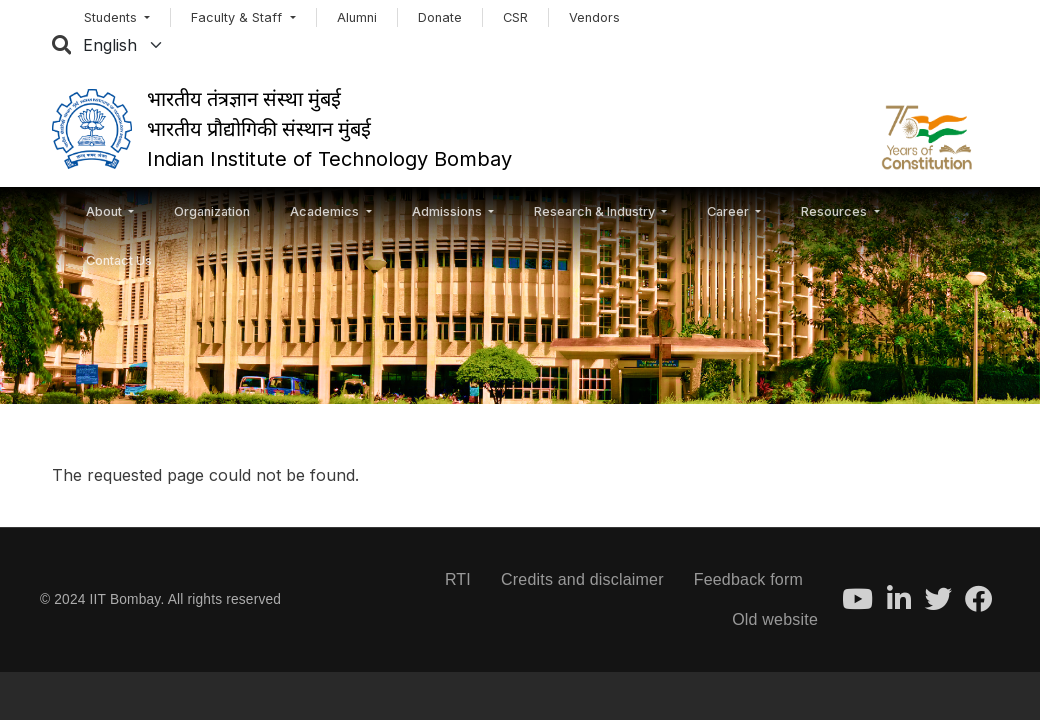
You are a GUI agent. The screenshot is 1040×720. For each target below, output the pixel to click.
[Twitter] (938, 604)
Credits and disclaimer (582, 579)
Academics (326, 211)
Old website (775, 619)
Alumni (357, 17)
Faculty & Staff (238, 17)
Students (112, 17)
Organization (212, 211)
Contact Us (119, 260)
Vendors (594, 17)
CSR (515, 17)
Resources (835, 211)
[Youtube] (857, 604)
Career (729, 211)
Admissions (448, 211)
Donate (440, 17)
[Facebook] (978, 604)
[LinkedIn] (899, 604)
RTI (458, 579)
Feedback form (748, 579)
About (105, 211)
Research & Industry (596, 211)
